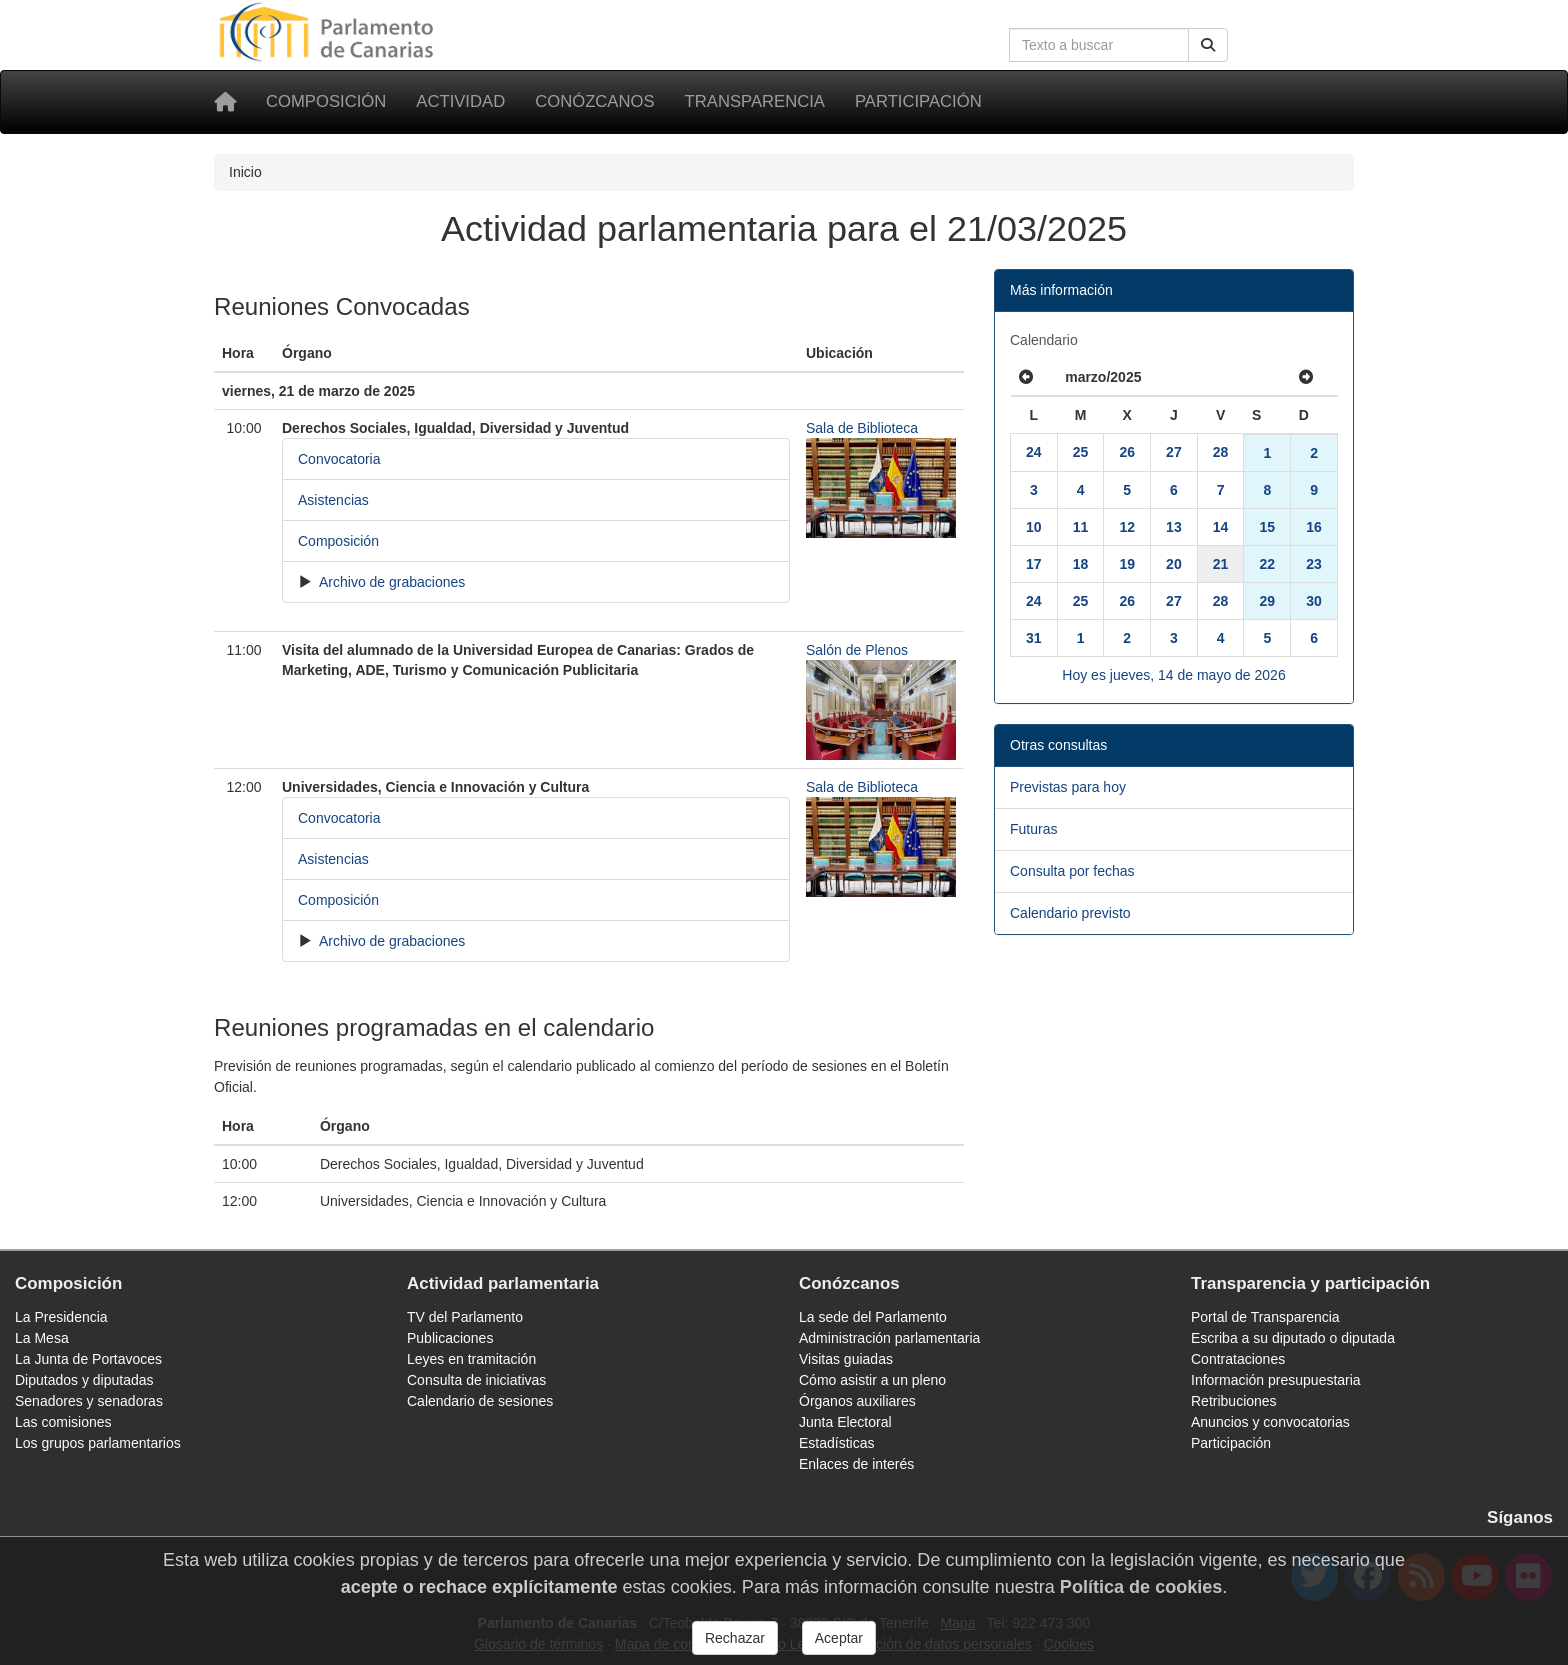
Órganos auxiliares (857, 1401)
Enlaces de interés (856, 1464)
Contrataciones (1238, 1359)
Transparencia (755, 101)
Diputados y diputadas (84, 1380)
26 (1127, 452)
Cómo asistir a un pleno (872, 1380)
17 (1034, 564)
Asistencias (333, 500)
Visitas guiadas (846, 1359)
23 (1314, 564)
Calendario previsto (1070, 913)
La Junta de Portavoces (88, 1359)
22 (1267, 564)
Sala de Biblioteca (862, 428)
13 (1174, 527)
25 (1081, 452)
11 (1081, 527)
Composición (326, 101)
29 (1267, 601)
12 (1127, 527)
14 (1221, 527)
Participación (918, 101)
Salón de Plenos (857, 650)
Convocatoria (339, 459)
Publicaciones (450, 1338)
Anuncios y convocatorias (1270, 1422)
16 (1314, 527)
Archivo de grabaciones (390, 582)
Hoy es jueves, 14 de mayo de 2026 (1173, 675)
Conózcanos (594, 101)
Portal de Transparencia (1265, 1317)
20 (1174, 564)
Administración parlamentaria (889, 1338)
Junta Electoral (845, 1422)
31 (1034, 638)
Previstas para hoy (1068, 787)
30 (1314, 601)
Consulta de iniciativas (476, 1380)
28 (1221, 452)
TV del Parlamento (465, 1317)
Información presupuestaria (1276, 1380)
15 (1267, 527)
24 (1034, 452)
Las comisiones (63, 1422)
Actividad (460, 101)
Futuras (1033, 829)
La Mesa (42, 1338)
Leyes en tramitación (471, 1359)
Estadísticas (836, 1443)
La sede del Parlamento (873, 1317)
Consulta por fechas (1072, 871)
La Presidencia (61, 1317)
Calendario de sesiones (480, 1401)
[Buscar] (1208, 45)
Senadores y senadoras (89, 1401)
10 (1034, 527)
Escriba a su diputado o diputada (1293, 1338)
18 (1081, 564)
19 (1127, 564)
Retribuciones (1234, 1401)
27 (1174, 452)
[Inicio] (225, 102)
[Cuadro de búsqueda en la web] (1099, 45)
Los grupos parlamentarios (98, 1443)
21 (1221, 564)
